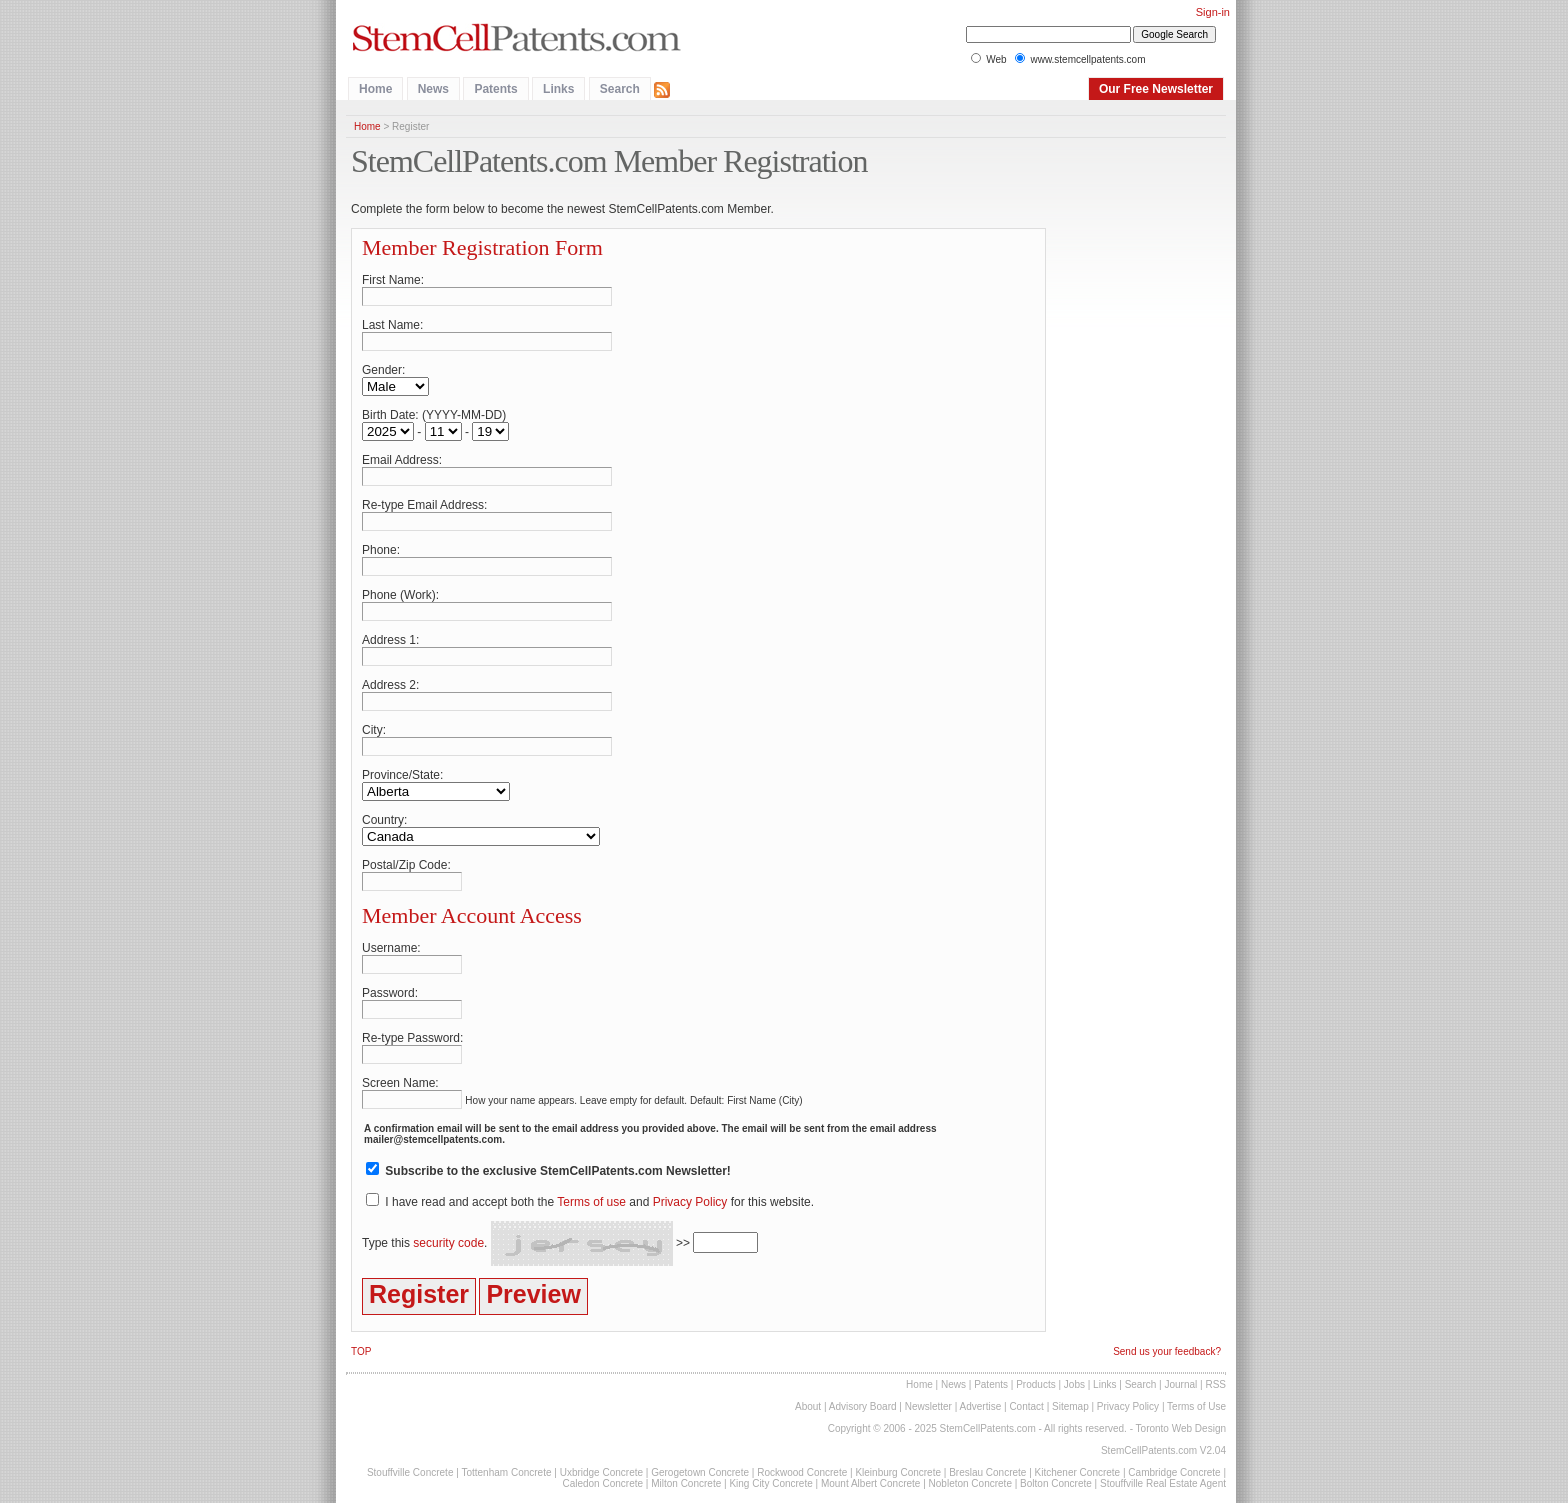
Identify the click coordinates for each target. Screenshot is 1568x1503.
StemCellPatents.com (988, 1428)
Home (375, 89)
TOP (361, 1351)
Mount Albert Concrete (871, 1483)
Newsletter (928, 1406)
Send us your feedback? (1167, 1351)
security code (448, 1243)
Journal (1180, 1384)
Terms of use (591, 1202)
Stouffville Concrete (410, 1472)
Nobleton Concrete (970, 1483)
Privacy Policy (690, 1202)
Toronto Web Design (1181, 1428)
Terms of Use (1196, 1406)
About (808, 1406)
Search (620, 89)
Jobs (1074, 1384)
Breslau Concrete (987, 1472)
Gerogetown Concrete (700, 1472)
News (433, 89)
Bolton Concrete (1056, 1483)
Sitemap (1070, 1406)
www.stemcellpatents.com (1087, 59)
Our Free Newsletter (1156, 89)
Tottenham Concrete (506, 1472)
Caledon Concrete (602, 1483)
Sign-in (1213, 12)
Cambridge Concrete (1174, 1472)
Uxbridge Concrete (601, 1472)
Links (558, 89)
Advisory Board (863, 1406)
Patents (495, 89)
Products (1035, 1384)
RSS (1215, 1384)
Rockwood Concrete (802, 1472)
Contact (1026, 1406)
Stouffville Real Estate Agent (1163, 1483)
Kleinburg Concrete (898, 1472)
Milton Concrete (686, 1483)
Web (996, 59)
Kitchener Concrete (1078, 1472)
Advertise (981, 1406)
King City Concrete (770, 1483)
